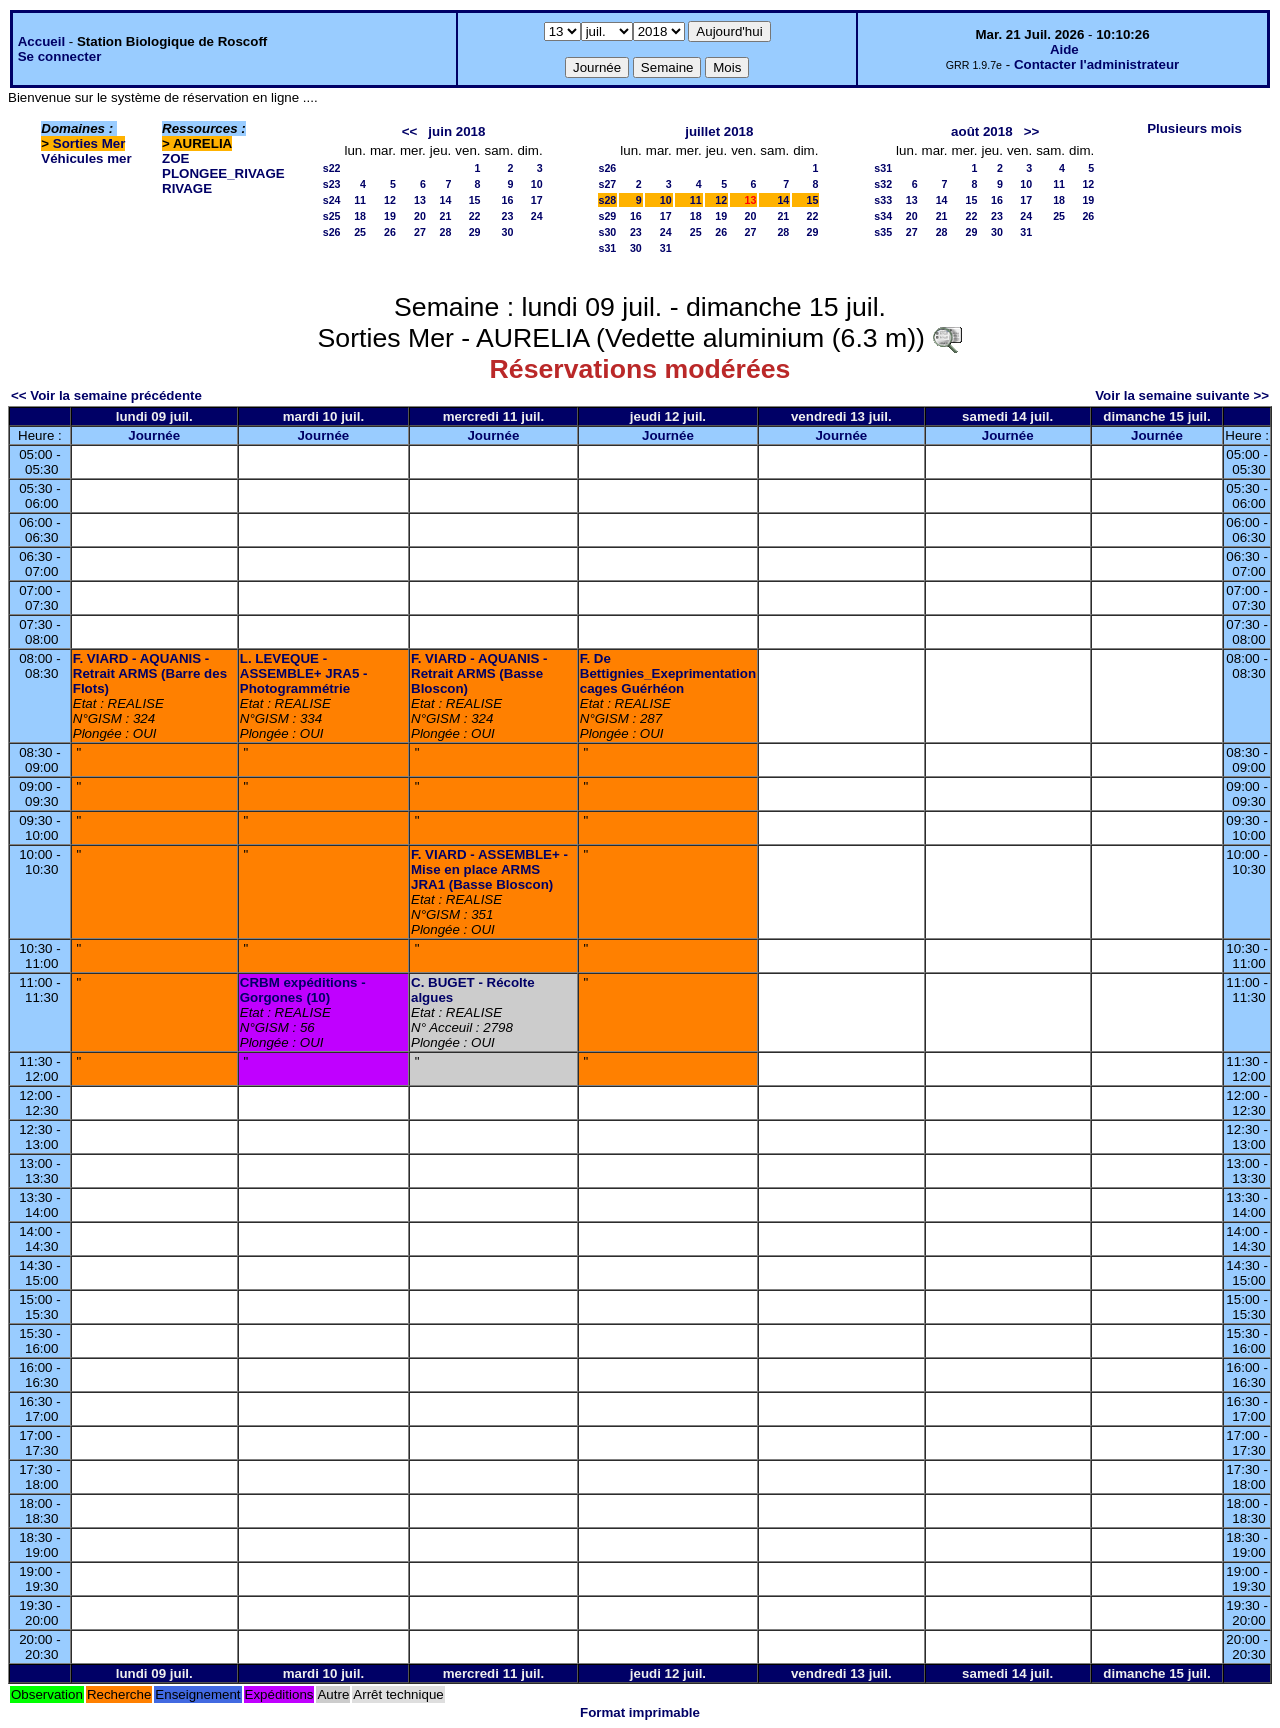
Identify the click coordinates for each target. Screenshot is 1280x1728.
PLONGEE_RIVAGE (223, 173)
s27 (608, 184)
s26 (332, 232)
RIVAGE (187, 188)
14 (445, 200)
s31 (608, 248)
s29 (608, 216)
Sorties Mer (89, 143)
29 (475, 232)
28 (445, 232)
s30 (608, 232)
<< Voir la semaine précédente (106, 395)
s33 (883, 200)
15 (475, 200)
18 (360, 216)
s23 (332, 184)
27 (420, 232)
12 (390, 200)
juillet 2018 (719, 131)
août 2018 (982, 131)
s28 (608, 200)
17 (537, 200)
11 (360, 200)
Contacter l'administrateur (1096, 64)
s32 (883, 184)
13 (420, 200)
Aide (1064, 49)
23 (508, 216)
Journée (154, 435)
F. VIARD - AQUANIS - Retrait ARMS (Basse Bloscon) (479, 673)
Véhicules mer (86, 158)
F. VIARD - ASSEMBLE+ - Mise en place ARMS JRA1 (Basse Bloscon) (489, 869)
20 (420, 216)
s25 (332, 216)
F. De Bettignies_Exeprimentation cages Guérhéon (668, 673)
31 (666, 248)
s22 (332, 168)
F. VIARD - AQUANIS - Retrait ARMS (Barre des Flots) (150, 673)
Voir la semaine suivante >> (1182, 395)
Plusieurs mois (1194, 128)
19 (390, 216)
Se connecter (60, 56)
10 (537, 184)
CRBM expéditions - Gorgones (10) (303, 990)
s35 (883, 232)
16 (508, 200)
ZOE (175, 158)
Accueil (41, 41)
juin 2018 (456, 131)
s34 (883, 216)
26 (390, 232)
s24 (332, 200)
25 (360, 232)
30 (508, 232)
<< (410, 131)
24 (537, 216)
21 (445, 216)
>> (1032, 131)
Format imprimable (640, 1712)
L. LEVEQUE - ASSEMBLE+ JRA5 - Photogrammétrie (304, 673)
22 (475, 216)
